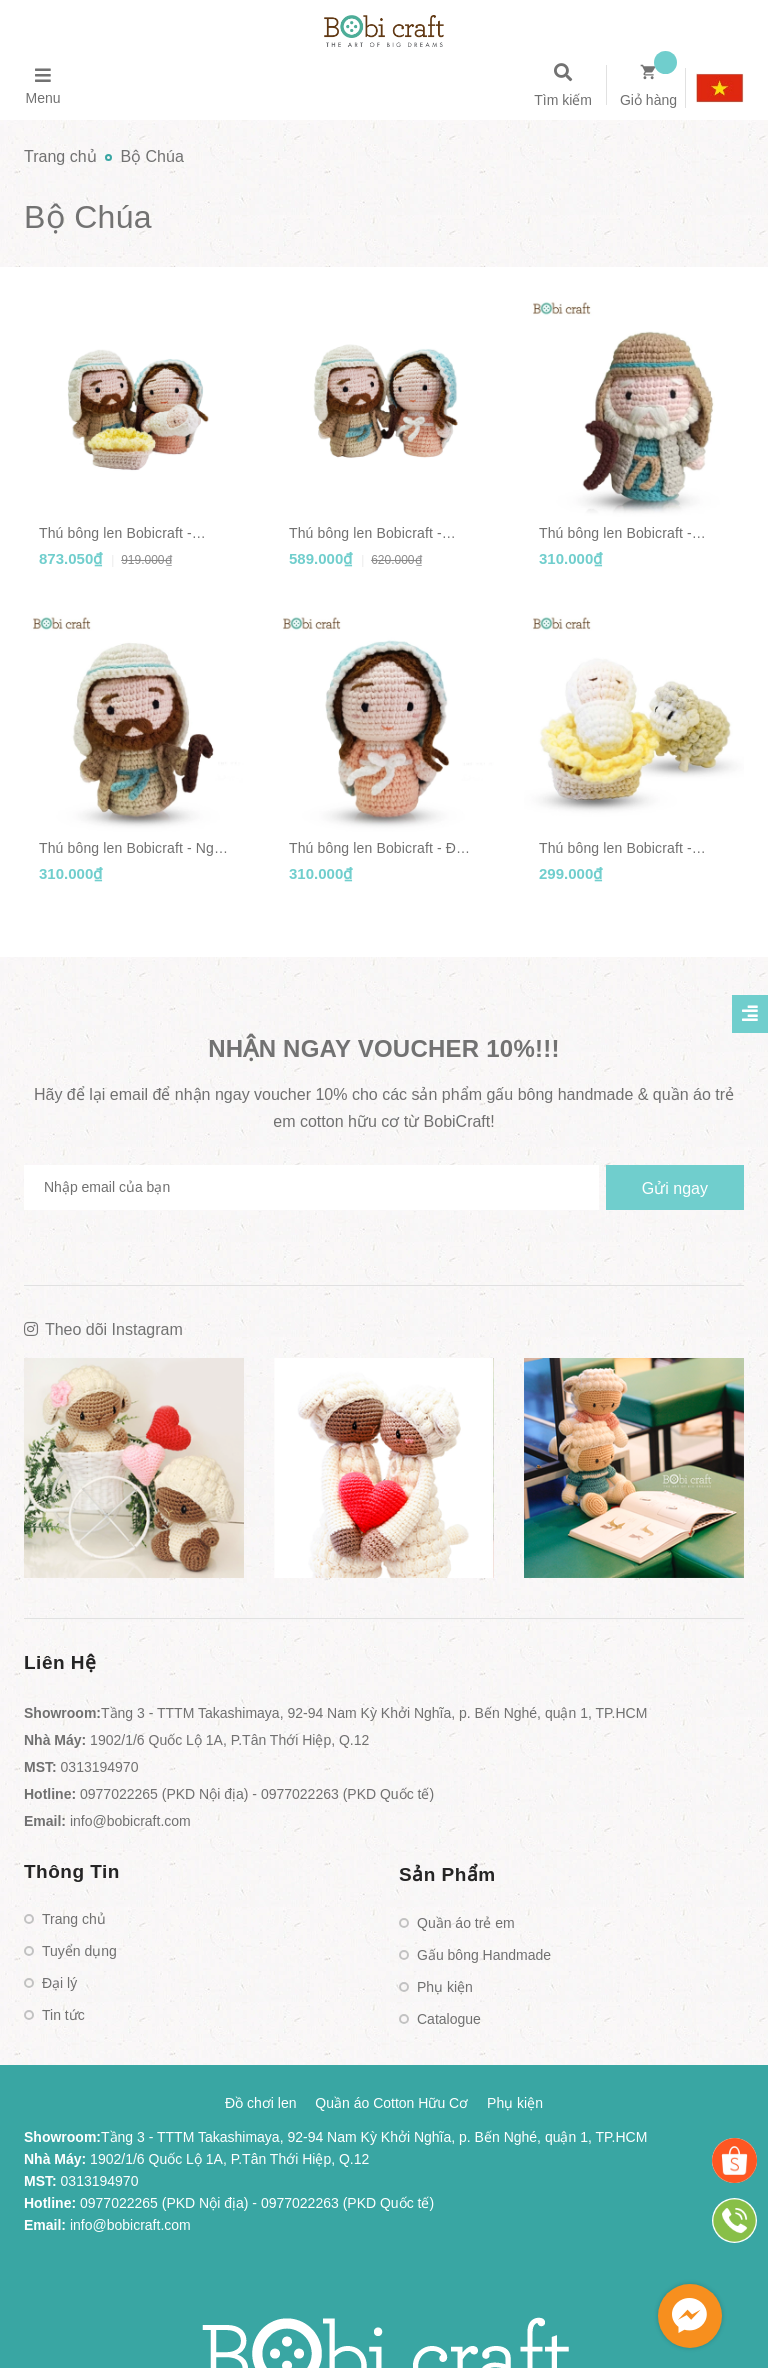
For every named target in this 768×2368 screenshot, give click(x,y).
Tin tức (63, 2015)
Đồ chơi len (260, 2103)
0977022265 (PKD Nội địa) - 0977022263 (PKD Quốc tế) (257, 1794)
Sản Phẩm (447, 1874)
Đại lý (59, 1983)
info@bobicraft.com (130, 1821)
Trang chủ (74, 1919)
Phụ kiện (445, 1987)
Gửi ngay (675, 1188)
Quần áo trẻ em (466, 1923)
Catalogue (449, 2019)
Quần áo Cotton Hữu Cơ (391, 2103)
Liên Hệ (60, 1662)
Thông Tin (72, 1871)
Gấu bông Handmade (484, 1955)
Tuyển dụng (79, 1951)
